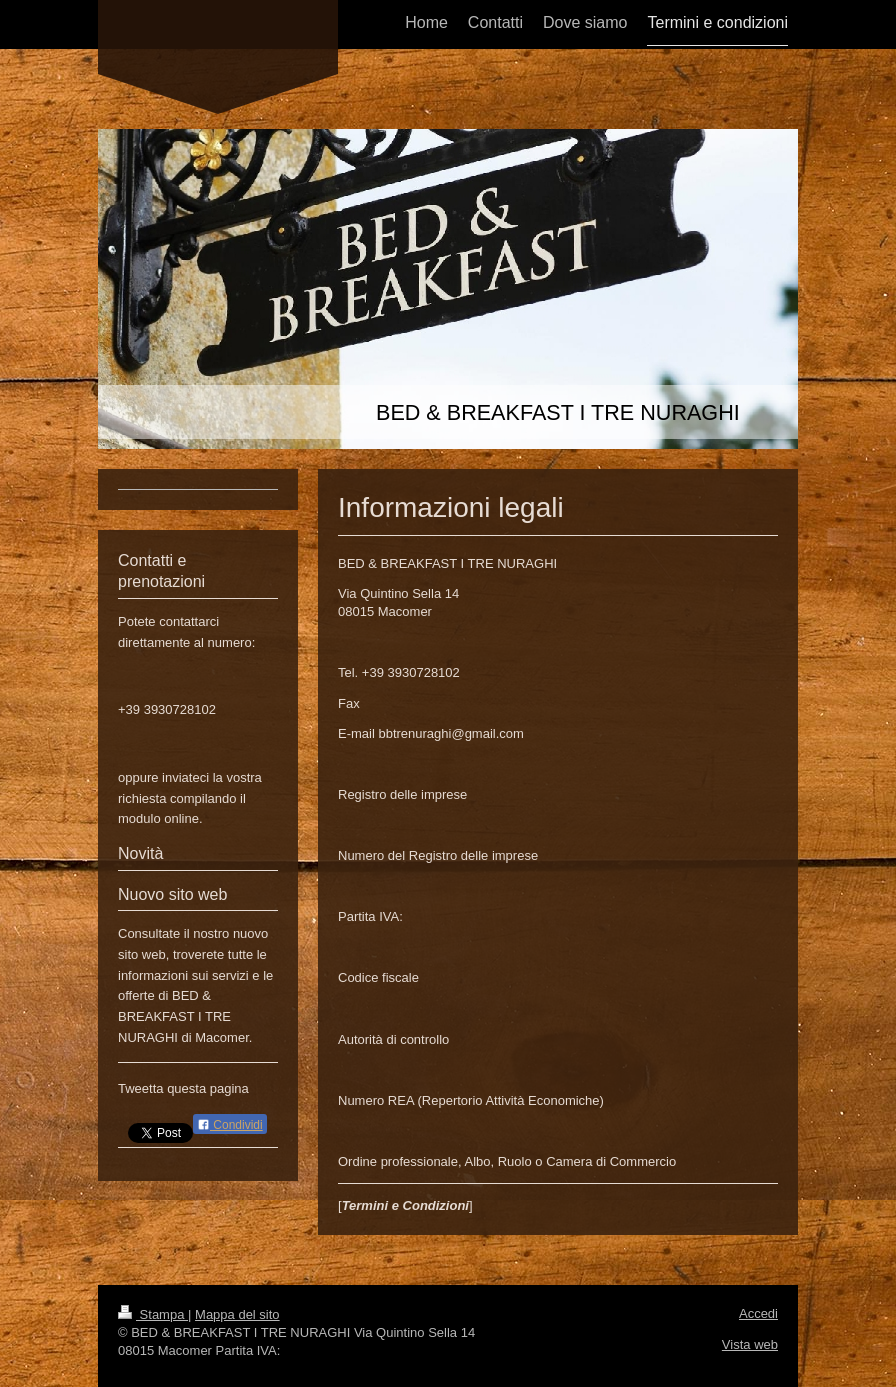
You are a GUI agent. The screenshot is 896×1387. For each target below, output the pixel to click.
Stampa (153, 1314)
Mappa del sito (237, 1314)
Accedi (758, 1313)
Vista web (750, 1344)
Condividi (230, 1125)
